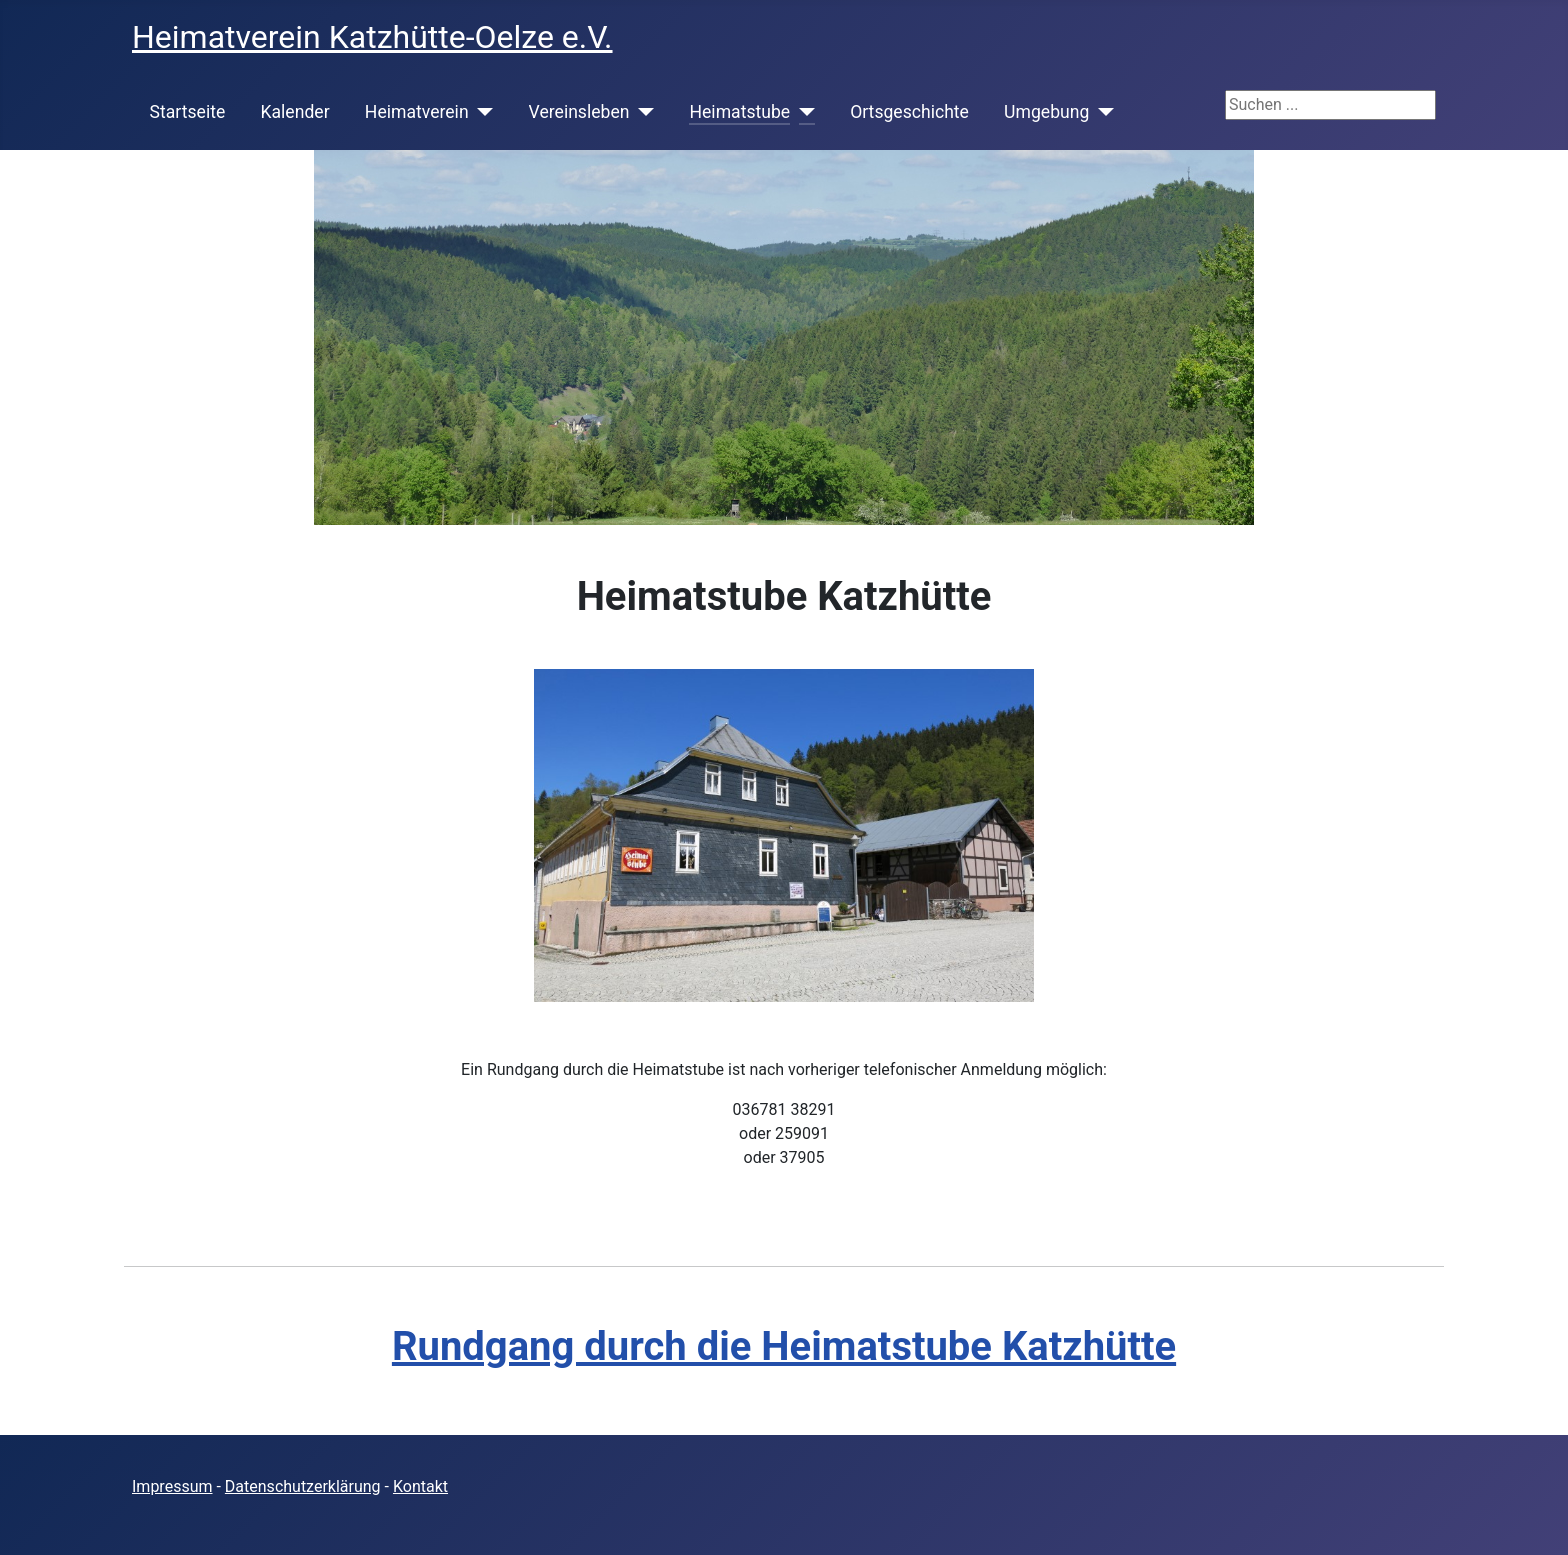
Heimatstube (739, 112)
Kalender (294, 112)
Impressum (172, 1486)
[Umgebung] (1101, 112)
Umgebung (1046, 112)
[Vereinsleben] (641, 112)
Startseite (188, 112)
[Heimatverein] (481, 112)
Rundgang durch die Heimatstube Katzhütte (784, 1346)
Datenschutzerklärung (303, 1486)
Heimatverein (417, 112)
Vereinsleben (579, 112)
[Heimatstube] (802, 112)
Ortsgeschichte (909, 112)
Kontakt (420, 1486)
